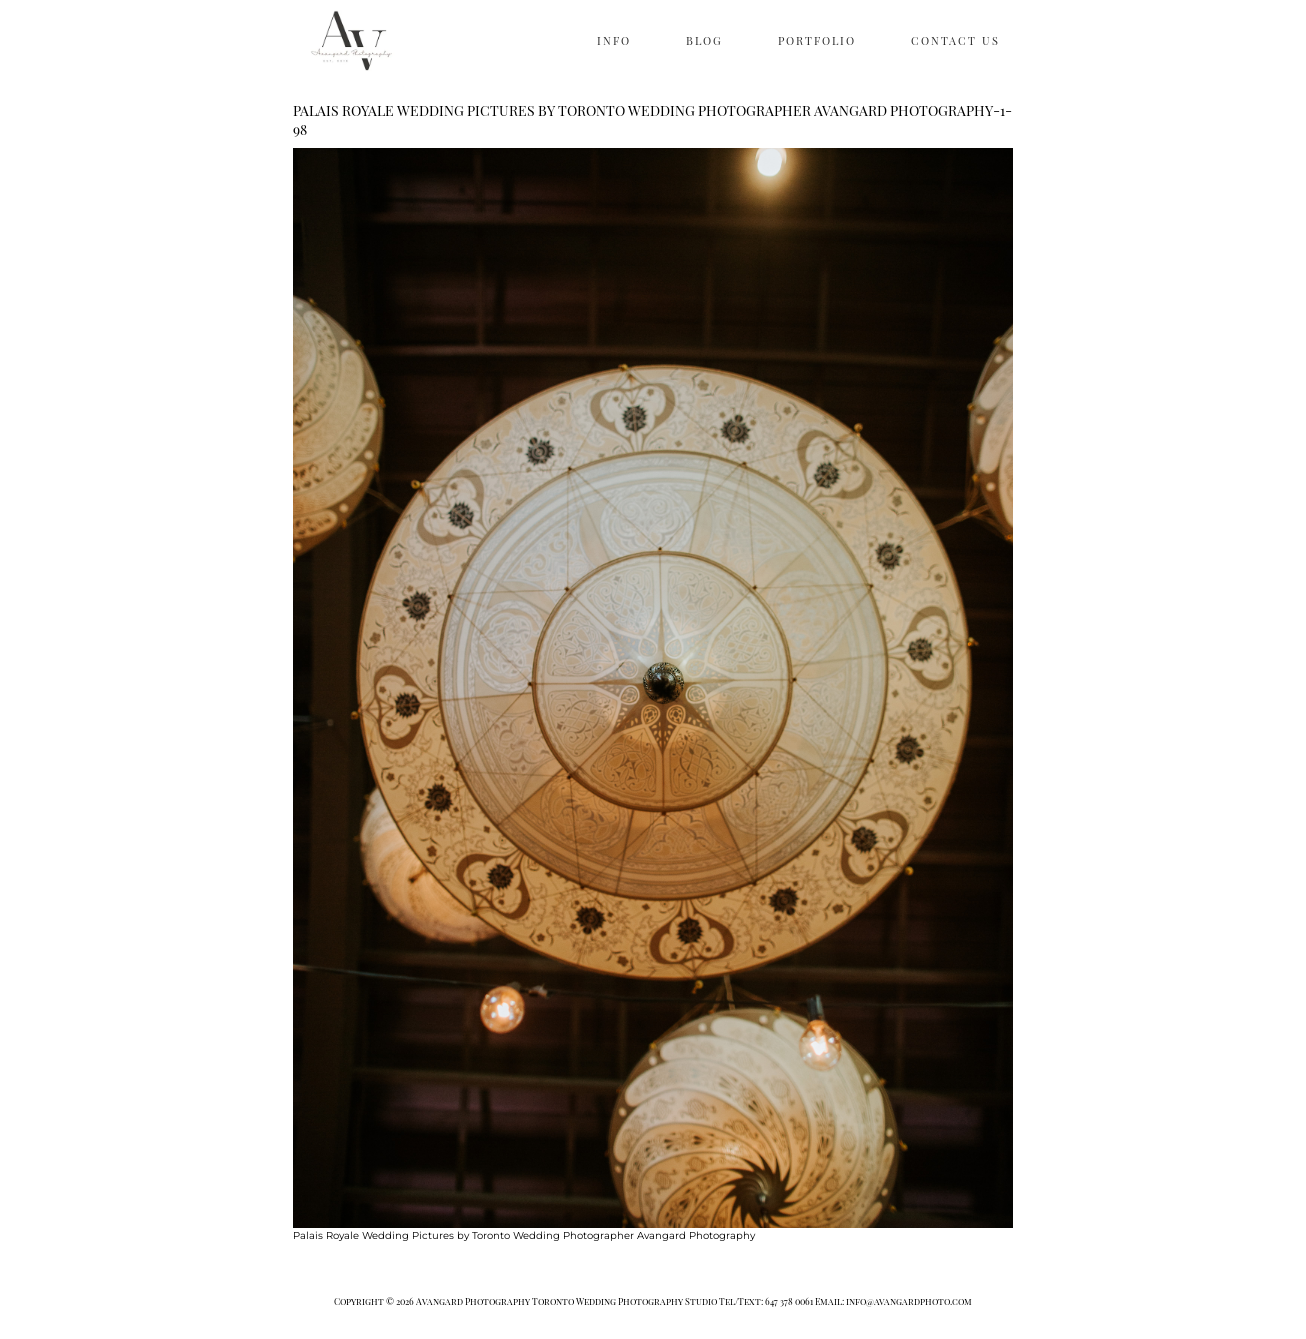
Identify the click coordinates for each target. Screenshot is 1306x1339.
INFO (614, 40)
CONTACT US (955, 40)
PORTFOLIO (817, 40)
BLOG (704, 40)
